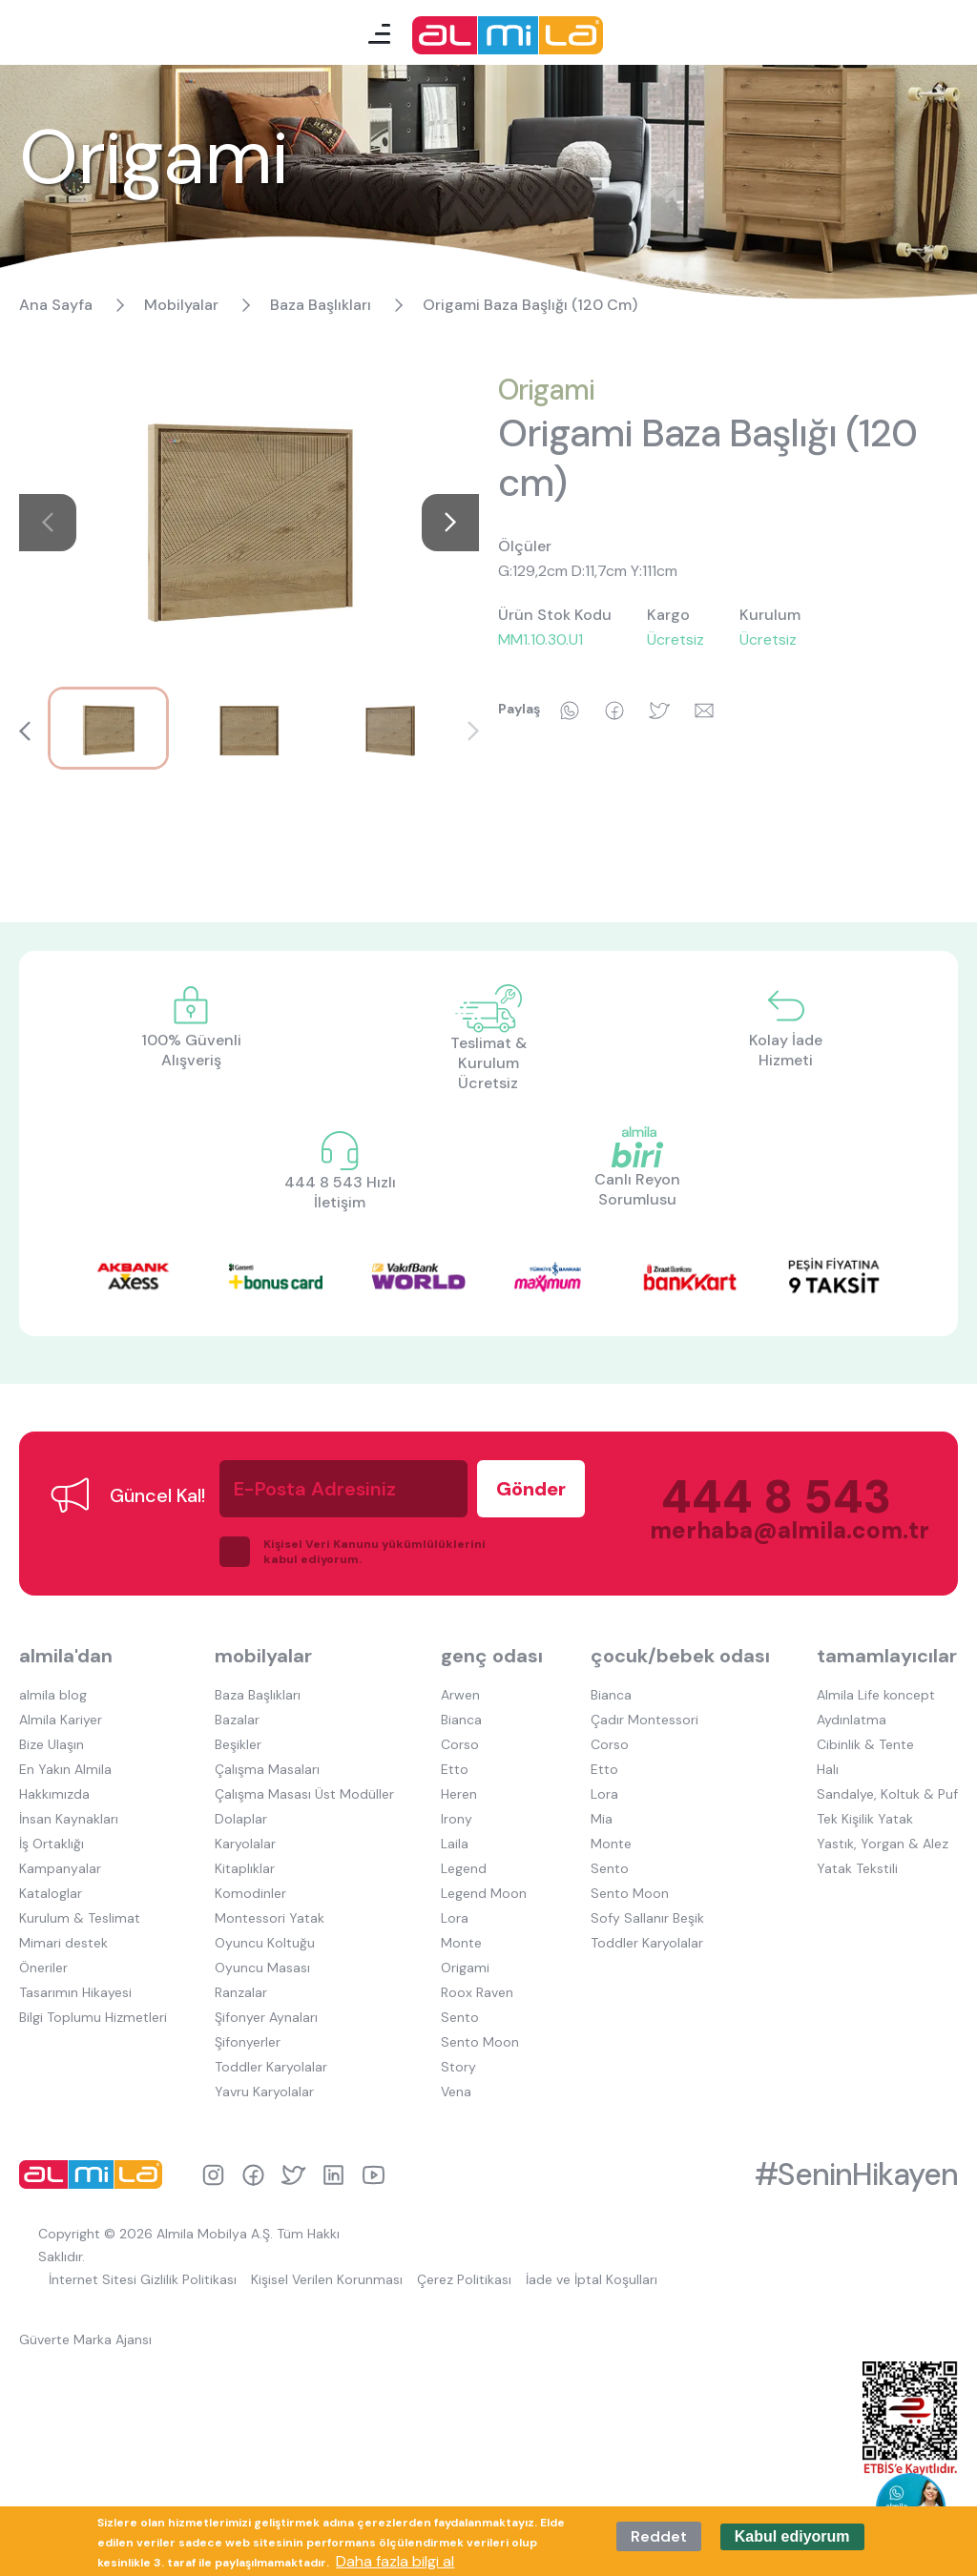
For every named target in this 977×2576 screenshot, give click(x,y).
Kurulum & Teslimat (79, 1918)
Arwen (460, 1694)
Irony (456, 1818)
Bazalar (237, 1719)
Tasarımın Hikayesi (75, 1992)
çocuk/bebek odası (680, 1655)
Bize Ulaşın (51, 1744)
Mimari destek (63, 1942)
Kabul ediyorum (792, 2536)
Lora (454, 1918)
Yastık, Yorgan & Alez (882, 1843)
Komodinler (250, 1893)
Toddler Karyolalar (271, 2066)
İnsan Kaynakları (68, 1818)
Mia (602, 1818)
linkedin (333, 2175)
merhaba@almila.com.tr (770, 1530)
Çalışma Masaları (267, 1769)
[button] (450, 522)
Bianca (461, 1719)
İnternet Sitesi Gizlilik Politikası (143, 2279)
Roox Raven (477, 1992)
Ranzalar (241, 1992)
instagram (213, 2175)
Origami (546, 389)
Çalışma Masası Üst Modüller (304, 1794)
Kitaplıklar (245, 1868)
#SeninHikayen (856, 2174)
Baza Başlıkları (320, 305)
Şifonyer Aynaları (266, 2017)
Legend (464, 1868)
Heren (459, 1794)
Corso (460, 1744)
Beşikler (238, 1744)
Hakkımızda (54, 1794)
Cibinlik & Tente (865, 1744)
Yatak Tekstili (857, 1868)
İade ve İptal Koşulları (591, 2279)
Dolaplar (241, 1818)
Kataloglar (50, 1893)
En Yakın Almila (65, 1769)
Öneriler (43, 1967)
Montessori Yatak (269, 1918)
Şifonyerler (248, 2041)
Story (458, 2066)
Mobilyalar (181, 305)
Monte (461, 1942)
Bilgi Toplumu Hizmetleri (93, 2017)
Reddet (659, 2536)
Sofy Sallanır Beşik (647, 1918)
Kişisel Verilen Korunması (327, 2279)
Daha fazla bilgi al (395, 2561)
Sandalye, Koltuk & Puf (887, 1794)
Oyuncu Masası (262, 1967)
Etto (454, 1769)
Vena (456, 2091)
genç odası (492, 1655)
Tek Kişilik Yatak (865, 1818)
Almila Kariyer (60, 1719)
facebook (253, 2175)
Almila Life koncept (876, 1694)
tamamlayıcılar (887, 1655)
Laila (454, 1843)
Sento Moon (480, 2041)
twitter (293, 2175)
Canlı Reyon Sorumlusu (637, 1189)
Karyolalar (245, 1843)
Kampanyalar (60, 1868)
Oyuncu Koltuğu (265, 1942)
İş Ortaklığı (51, 1843)
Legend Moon (484, 1893)
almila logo (95, 2174)
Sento (460, 2017)
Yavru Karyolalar (264, 2091)
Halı (828, 1769)
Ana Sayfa (56, 305)
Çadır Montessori (644, 1719)
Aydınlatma (851, 1719)
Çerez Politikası (464, 2279)
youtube (373, 2175)
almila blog (53, 1694)
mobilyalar (263, 1655)
